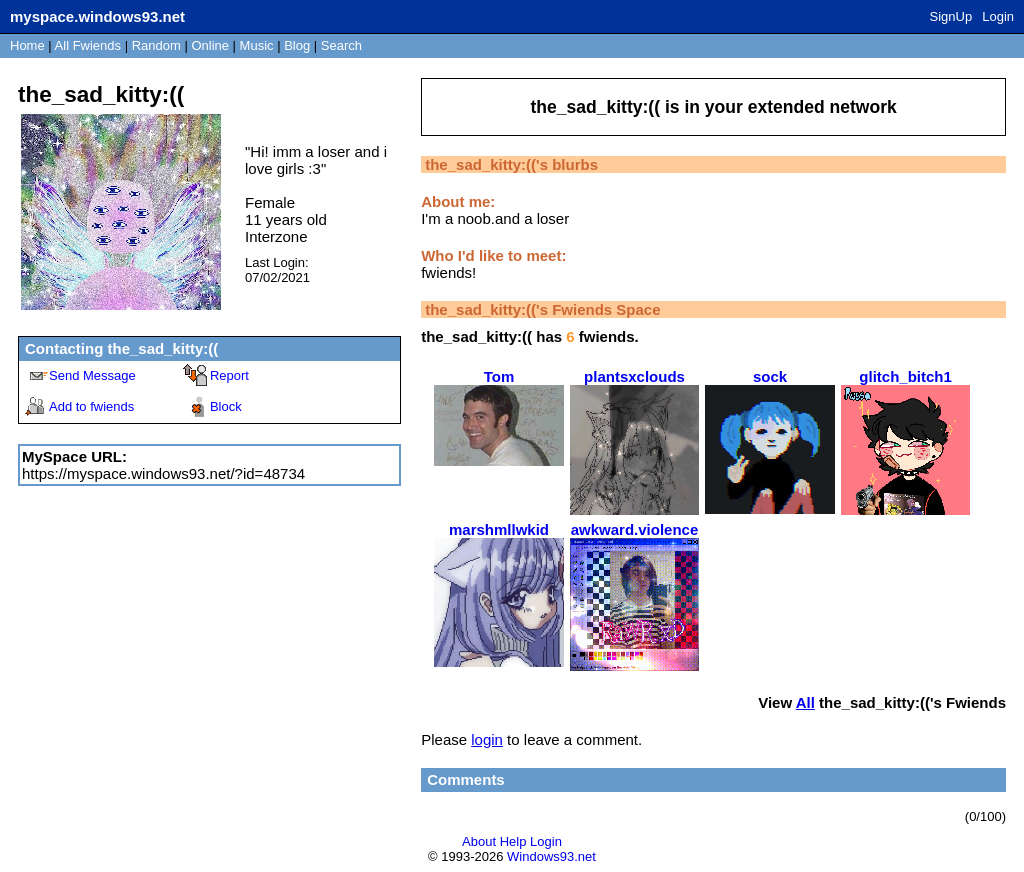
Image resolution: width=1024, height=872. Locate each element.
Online (210, 45)
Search (341, 45)
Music (257, 45)
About (479, 841)
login (487, 739)
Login (998, 16)
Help (513, 841)
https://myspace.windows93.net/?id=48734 (163, 473)
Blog (297, 45)
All (88, 45)
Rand (156, 45)
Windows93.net (551, 856)
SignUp (951, 16)
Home (27, 45)
